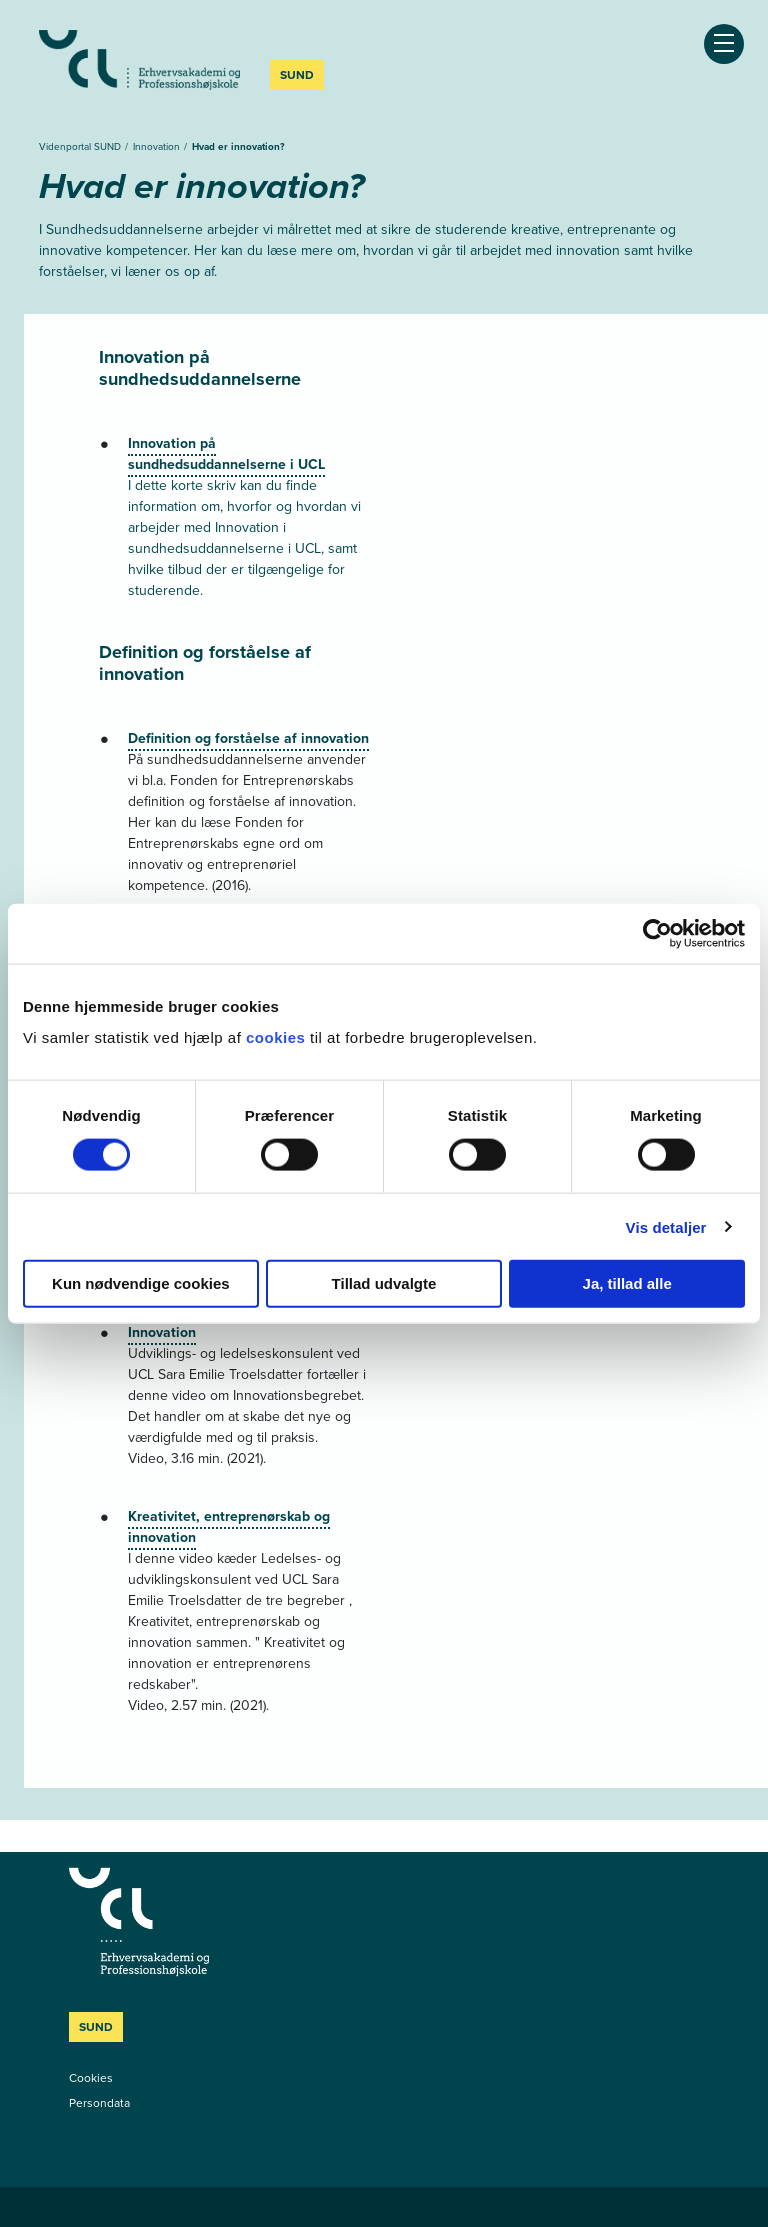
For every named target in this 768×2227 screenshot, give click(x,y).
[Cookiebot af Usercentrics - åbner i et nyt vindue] (657, 933)
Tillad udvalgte (384, 1283)
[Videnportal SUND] (219, 1922)
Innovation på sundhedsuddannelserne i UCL (226, 454)
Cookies (91, 2078)
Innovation (158, 146)
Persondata (99, 2103)
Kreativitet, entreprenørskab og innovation (229, 1527)
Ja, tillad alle (627, 1283)
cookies (278, 1037)
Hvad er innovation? (238, 146)
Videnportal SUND (81, 146)
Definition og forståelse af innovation (248, 738)
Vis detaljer (666, 1226)
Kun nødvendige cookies (141, 1283)
